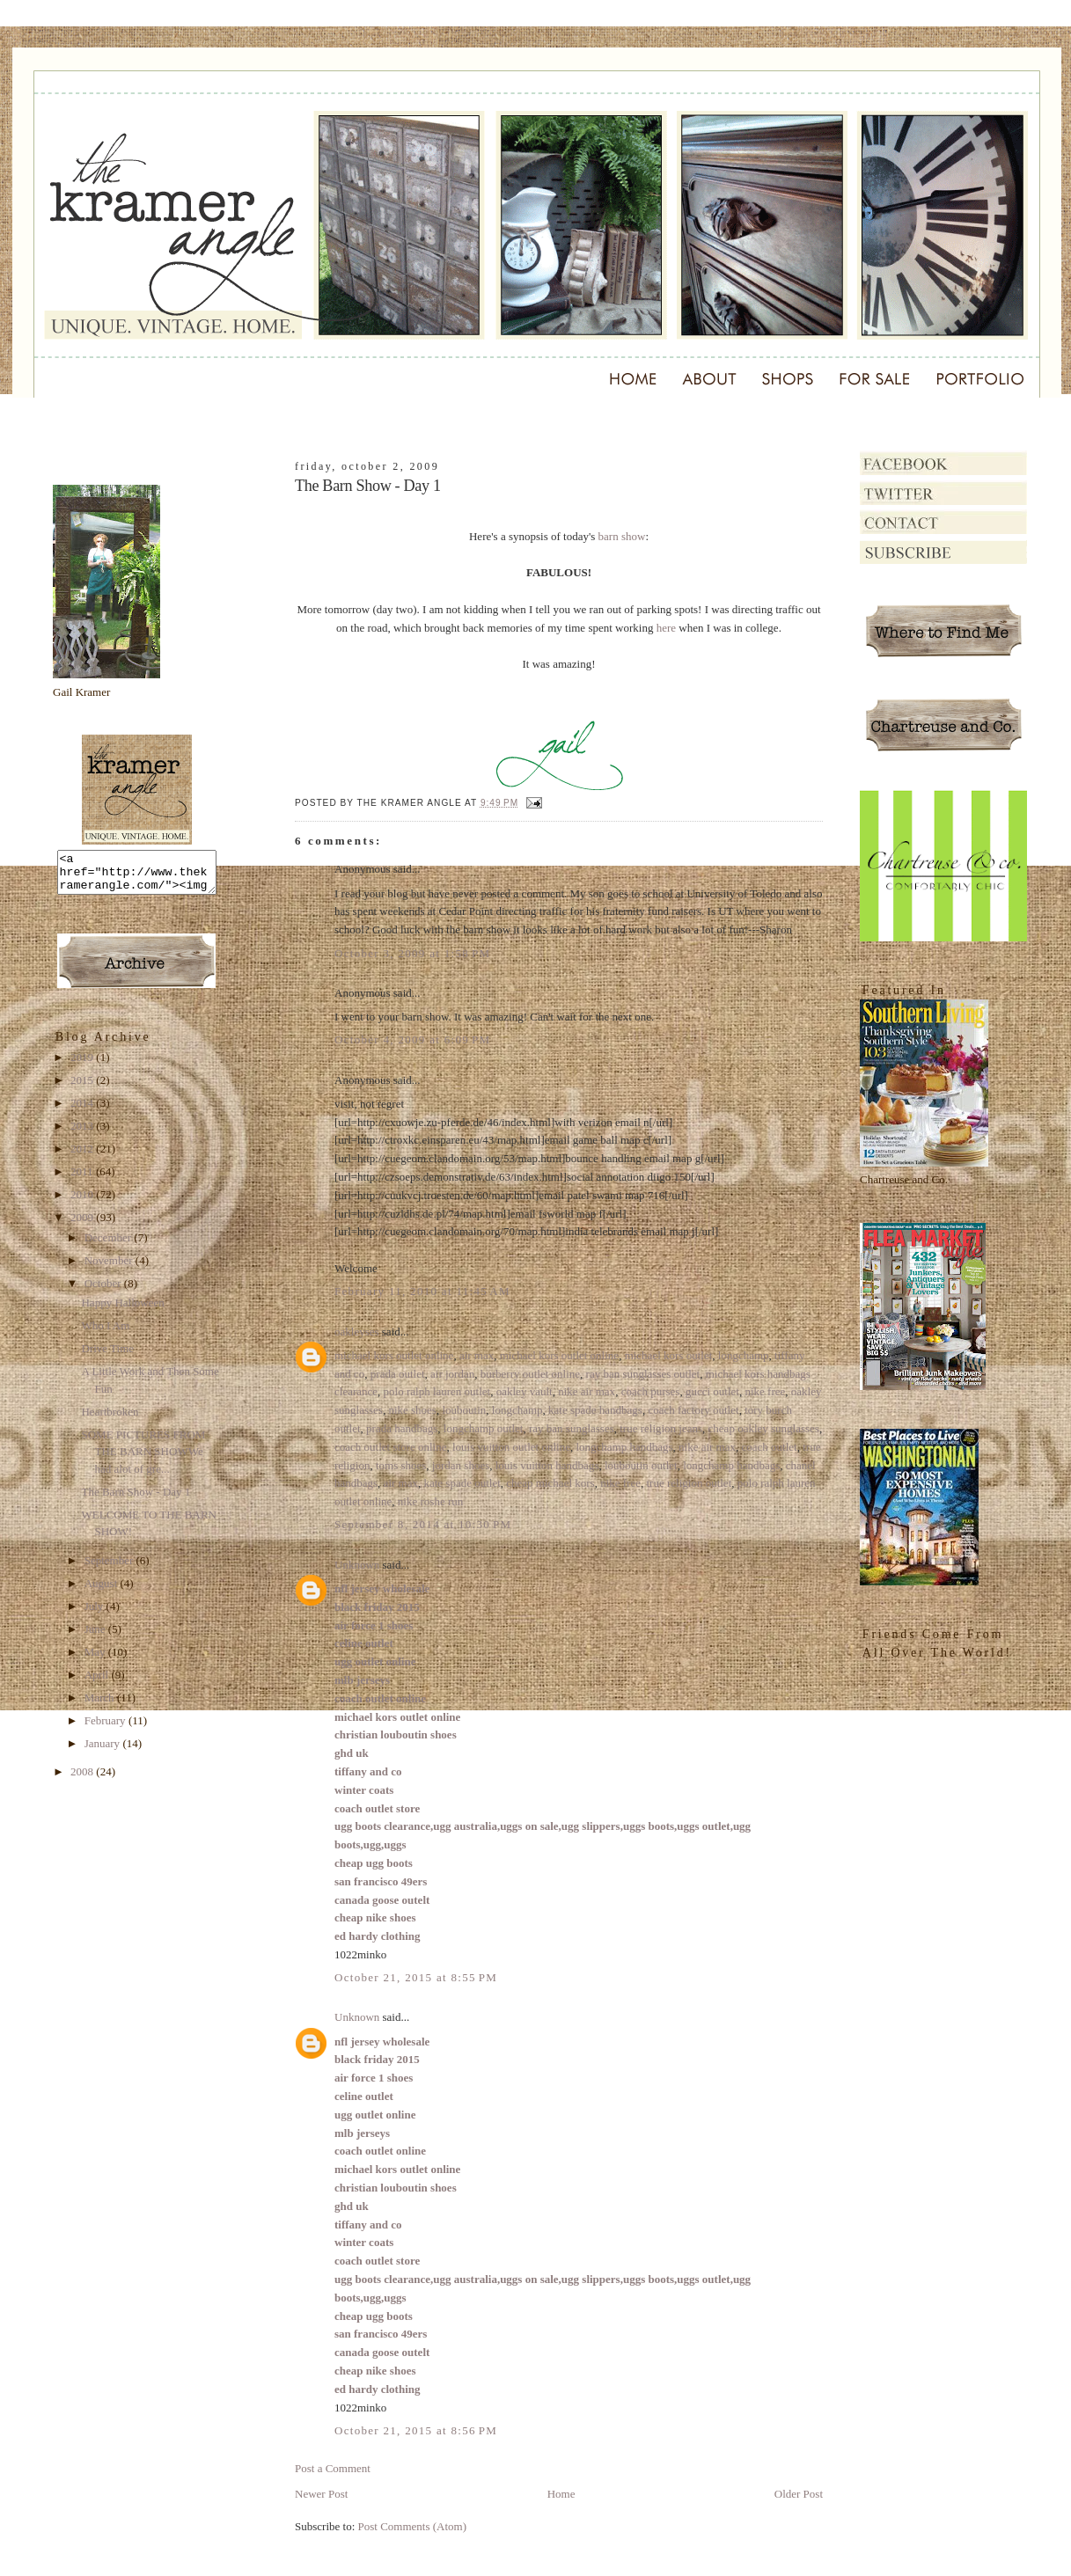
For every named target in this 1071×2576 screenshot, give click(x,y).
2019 (83, 1065)
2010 (83, 1202)
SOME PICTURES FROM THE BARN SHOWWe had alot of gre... (143, 1459)
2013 (83, 1133)
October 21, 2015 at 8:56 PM (415, 2430)
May (96, 1659)
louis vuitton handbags (547, 1465)
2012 (83, 1156)
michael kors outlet (669, 1355)
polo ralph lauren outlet (437, 1391)
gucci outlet (712, 1391)
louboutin (464, 1409)
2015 (83, 1087)
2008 (83, 1779)
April (98, 1682)
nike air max (586, 1391)
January (103, 1751)
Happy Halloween (122, 1310)
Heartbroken (109, 1419)
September (110, 1568)
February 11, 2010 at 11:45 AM (422, 1291)
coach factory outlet (693, 1409)
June (96, 1636)
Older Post (798, 2493)
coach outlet (769, 1446)
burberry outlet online (530, 1373)
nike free (765, 1391)
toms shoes (401, 1465)
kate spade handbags (595, 1409)
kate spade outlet (461, 1482)
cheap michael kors (550, 1482)
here (666, 627)
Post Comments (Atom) (412, 2526)
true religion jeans (661, 1428)
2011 (83, 1179)
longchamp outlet (484, 1428)
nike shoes (412, 1409)
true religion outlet (689, 1482)
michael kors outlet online (393, 1355)
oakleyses (356, 1331)
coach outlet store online (390, 1446)
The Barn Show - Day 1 (135, 1499)
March (100, 1705)
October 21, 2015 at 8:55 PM (415, 1977)
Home (561, 2493)
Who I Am (105, 1333)
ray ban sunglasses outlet (643, 1373)
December (109, 1245)
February (106, 1728)
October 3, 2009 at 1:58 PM (412, 953)
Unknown (356, 1564)
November (110, 1268)
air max (476, 1355)
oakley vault (524, 1391)
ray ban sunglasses (571, 1428)
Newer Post (321, 2493)
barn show (622, 536)
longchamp (743, 1355)
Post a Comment (332, 2468)
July (95, 1614)
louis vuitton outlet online (511, 1446)
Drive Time (107, 1356)
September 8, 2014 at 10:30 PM (422, 1524)
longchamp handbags (624, 1446)
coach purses (650, 1391)
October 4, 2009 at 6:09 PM (412, 1039)
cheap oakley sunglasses (763, 1428)
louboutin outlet (641, 1465)
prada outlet (397, 1373)
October (104, 1291)
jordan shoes (460, 1465)
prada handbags (401, 1428)
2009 (83, 1225)
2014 (83, 1110)
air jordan (452, 1373)
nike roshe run (430, 1501)
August (102, 1591)
